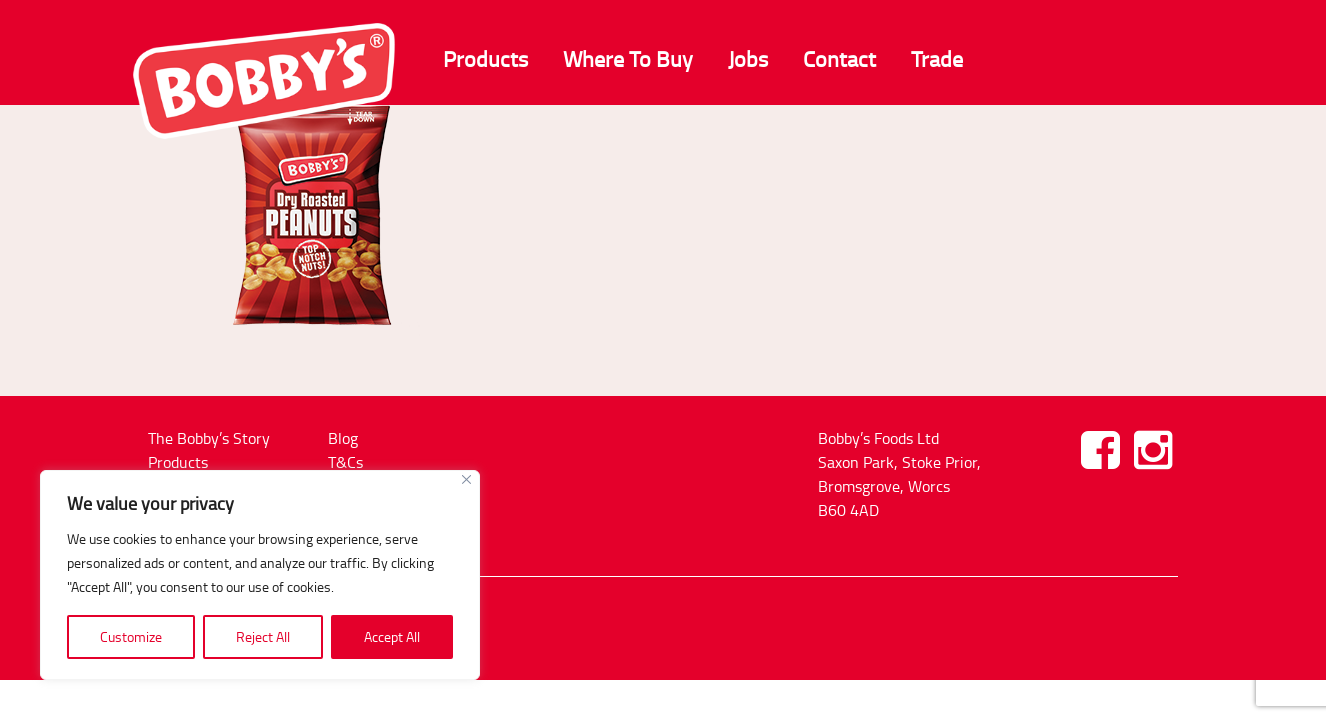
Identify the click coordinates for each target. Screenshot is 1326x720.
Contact (839, 59)
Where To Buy (628, 59)
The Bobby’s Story (209, 438)
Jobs (748, 59)
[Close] (466, 479)
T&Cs (345, 462)
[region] (260, 575)
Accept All (392, 636)
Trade (937, 59)
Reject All (263, 636)
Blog (343, 438)
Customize (131, 636)
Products (485, 59)
